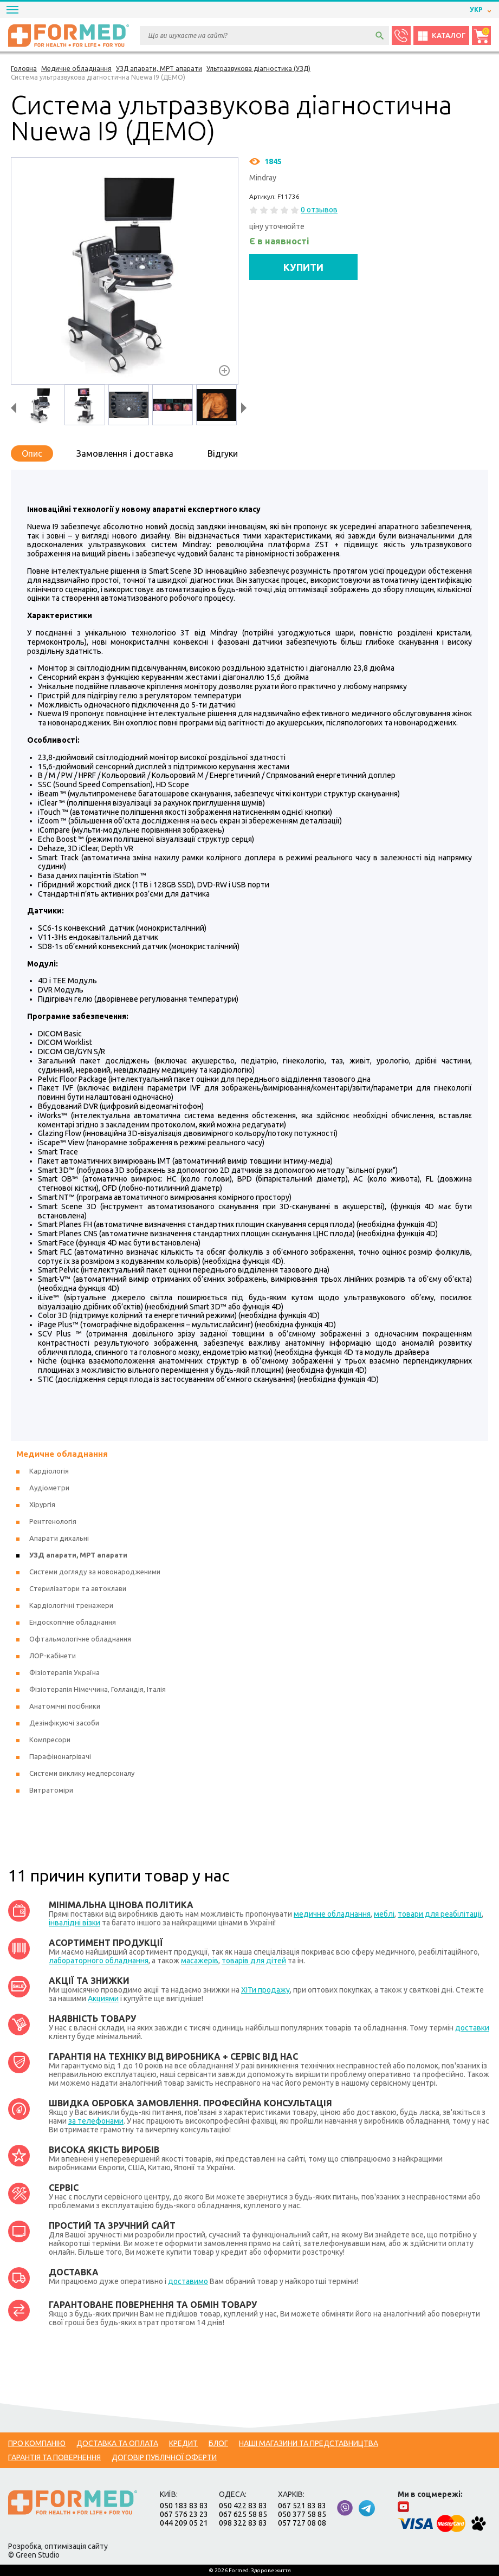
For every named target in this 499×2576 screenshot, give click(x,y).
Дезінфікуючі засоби (64, 1723)
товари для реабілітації (440, 1914)
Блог (218, 2443)
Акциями (103, 1998)
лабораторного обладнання (98, 1960)
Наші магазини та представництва (308, 2443)
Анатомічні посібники (64, 1706)
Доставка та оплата (117, 2443)
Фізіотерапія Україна (64, 1672)
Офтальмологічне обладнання (80, 1639)
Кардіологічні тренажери (71, 1605)
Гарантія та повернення (54, 2457)
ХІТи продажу (265, 1989)
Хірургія (42, 1504)
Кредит (183, 2443)
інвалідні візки (74, 1922)
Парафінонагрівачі (60, 1756)
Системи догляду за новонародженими (94, 1571)
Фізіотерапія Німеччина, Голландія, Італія (97, 1689)
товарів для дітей (254, 1960)
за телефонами (96, 2121)
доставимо (188, 2281)
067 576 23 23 (184, 2514)
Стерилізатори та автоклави (77, 1588)
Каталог (441, 36)
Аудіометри (49, 1487)
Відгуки (223, 453)
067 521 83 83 (302, 2505)
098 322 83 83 (243, 2523)
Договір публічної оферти (164, 2457)
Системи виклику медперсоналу (81, 1773)
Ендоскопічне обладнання (72, 1622)
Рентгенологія (52, 1521)
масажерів (199, 1960)
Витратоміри (51, 1790)
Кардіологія (49, 1471)
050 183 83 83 (184, 2505)
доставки (472, 2027)
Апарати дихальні (59, 1538)
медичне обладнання (332, 1914)
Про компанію (37, 2443)
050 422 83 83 (243, 2505)
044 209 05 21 (184, 2523)
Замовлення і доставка (124, 453)
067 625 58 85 (243, 2514)
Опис (32, 453)
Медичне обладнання (62, 1453)
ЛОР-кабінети (52, 1655)
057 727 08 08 (302, 2523)
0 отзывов (319, 209)
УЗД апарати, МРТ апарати (78, 1555)
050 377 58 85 (302, 2514)
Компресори (49, 1739)
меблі (384, 1914)
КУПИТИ (303, 267)
